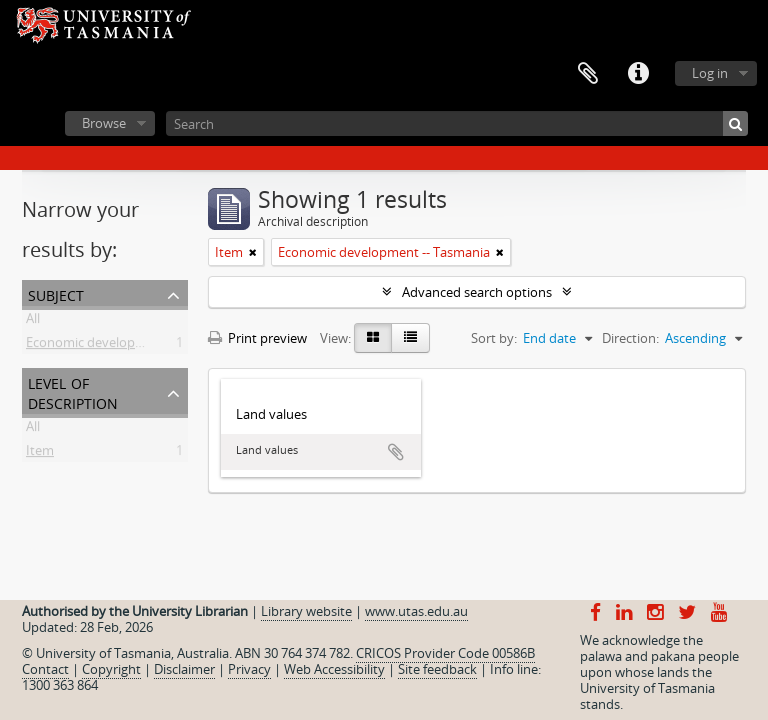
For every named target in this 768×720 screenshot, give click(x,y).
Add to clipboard (396, 452)
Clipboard (588, 74)
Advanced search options (477, 292)
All (33, 322)
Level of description (73, 391)
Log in (710, 73)
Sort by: (494, 338)
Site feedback (437, 669)
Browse (104, 123)
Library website (306, 611)
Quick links (638, 74)
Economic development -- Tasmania (132, 346)
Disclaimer (184, 669)
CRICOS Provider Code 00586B (445, 653)
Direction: (630, 338)
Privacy (249, 669)
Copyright (111, 669)
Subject (56, 293)
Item (40, 454)
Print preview (257, 338)
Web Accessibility (334, 669)
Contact (45, 669)
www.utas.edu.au (416, 611)
